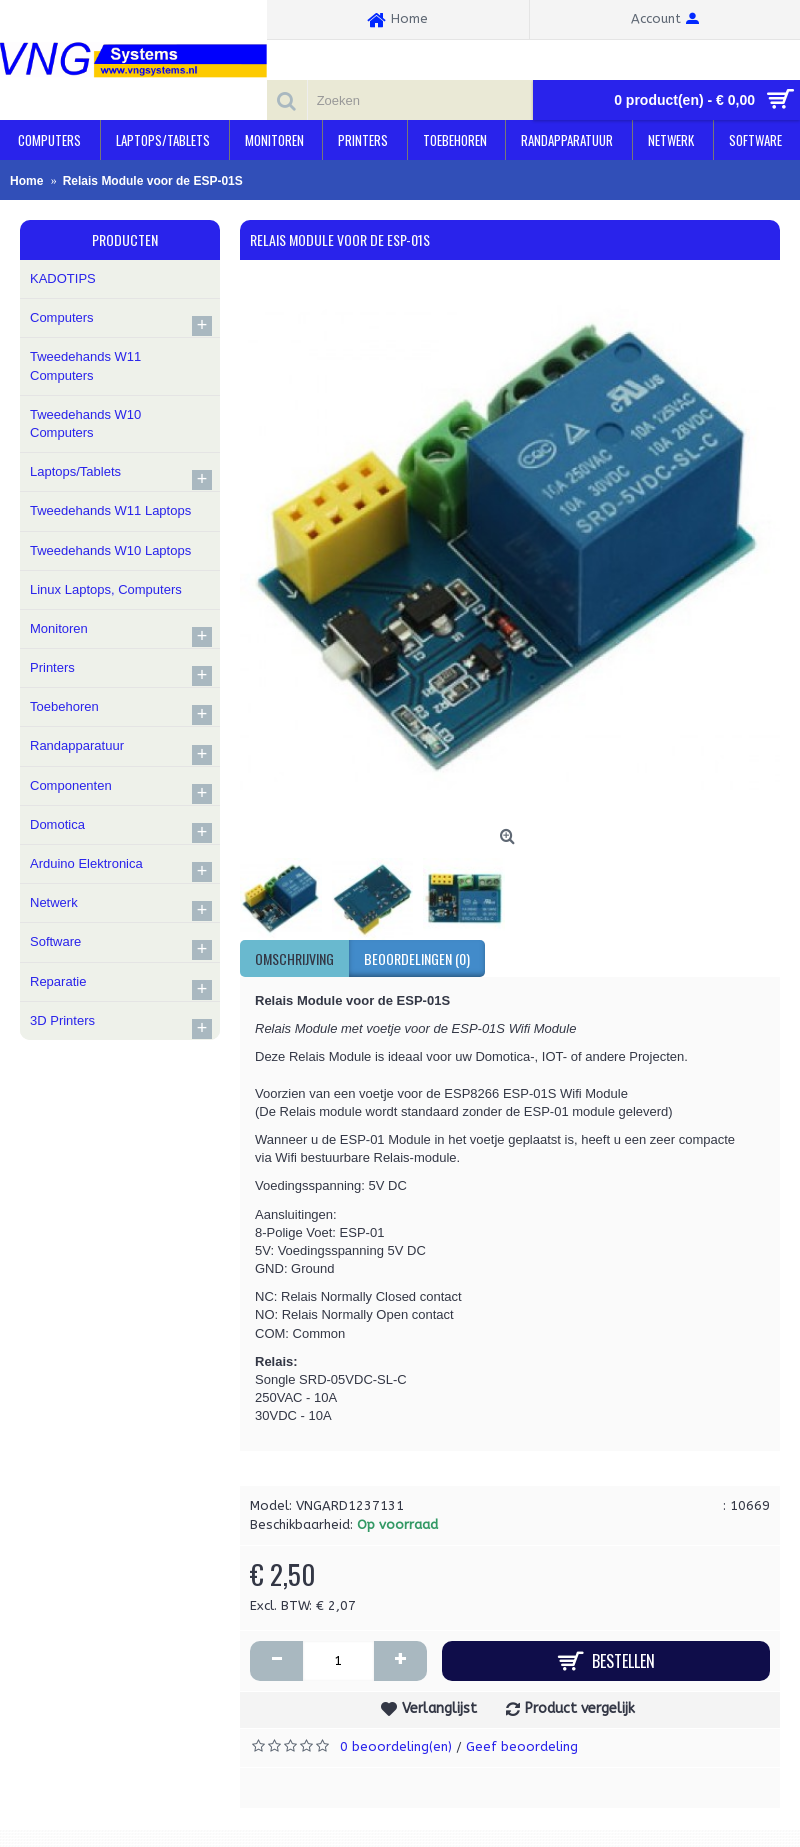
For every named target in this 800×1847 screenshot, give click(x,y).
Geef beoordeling (522, 1746)
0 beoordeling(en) (396, 1746)
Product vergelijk (580, 1708)
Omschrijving (294, 958)
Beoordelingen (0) (417, 958)
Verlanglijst (439, 1708)
